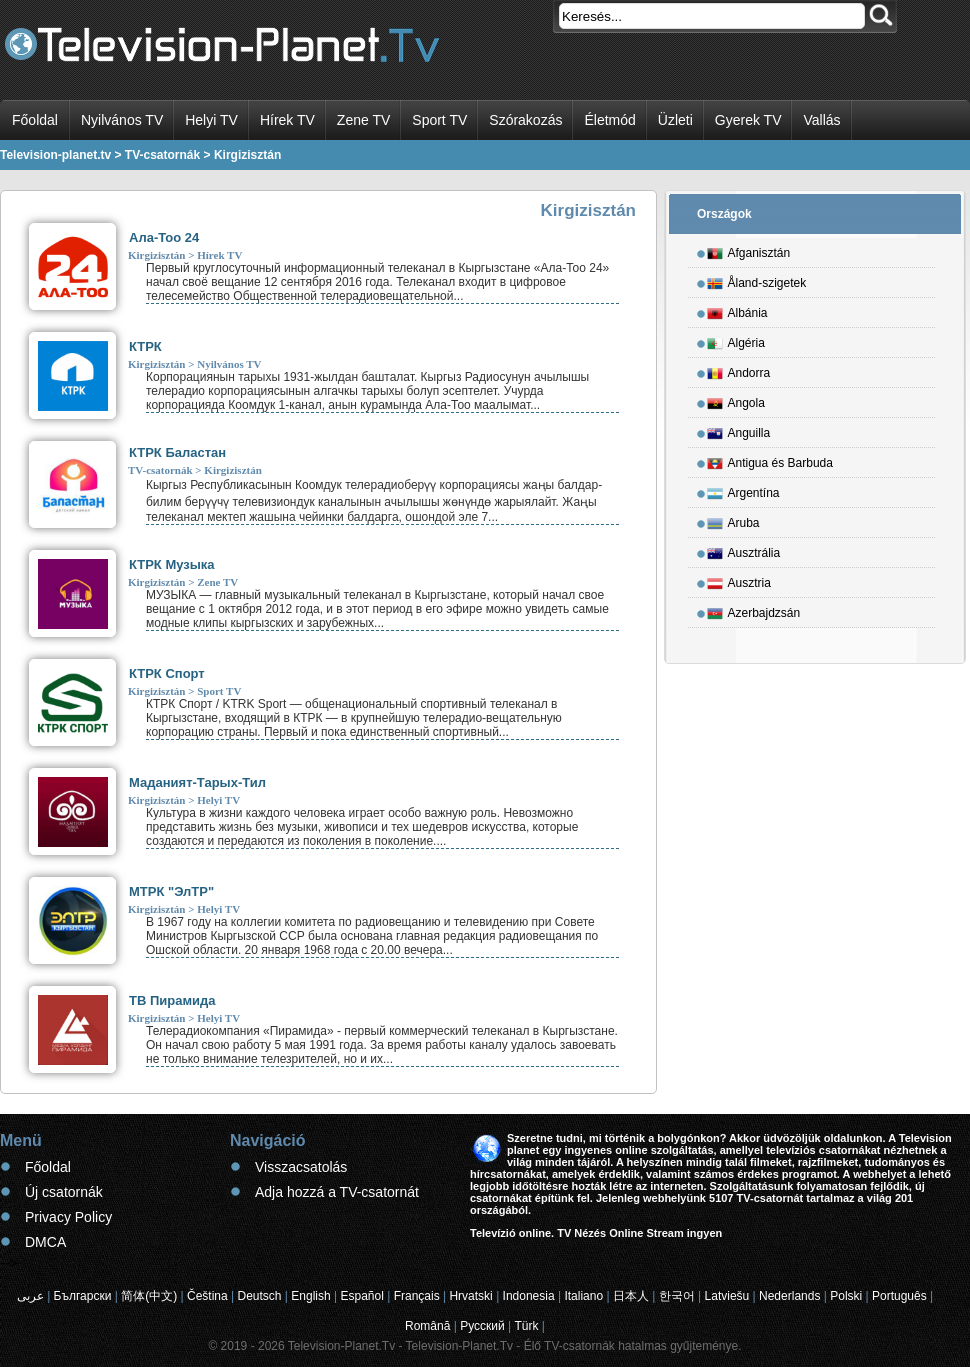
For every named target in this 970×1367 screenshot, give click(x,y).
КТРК (145, 346)
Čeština (207, 1296)
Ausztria (739, 580)
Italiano (583, 1296)
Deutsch (259, 1296)
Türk (527, 1326)
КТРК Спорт (167, 673)
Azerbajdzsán (754, 610)
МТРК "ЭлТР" (171, 891)
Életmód (609, 120)
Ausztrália (744, 550)
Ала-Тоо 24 (164, 237)
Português (899, 1296)
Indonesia (529, 1296)
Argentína (743, 490)
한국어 (677, 1296)
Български (83, 1296)
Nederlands (789, 1296)
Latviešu (727, 1296)
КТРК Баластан (177, 452)
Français (417, 1296)
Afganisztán (749, 250)
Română (427, 1326)
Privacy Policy (68, 1217)
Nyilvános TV (122, 120)
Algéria (736, 340)
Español (361, 1296)
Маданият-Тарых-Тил (197, 782)
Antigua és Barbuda (770, 460)
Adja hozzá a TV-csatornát (337, 1192)
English (310, 1296)
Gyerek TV (748, 120)
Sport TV (439, 120)
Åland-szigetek (757, 280)
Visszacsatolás (301, 1167)
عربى (30, 1296)
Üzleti (675, 120)
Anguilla (739, 430)
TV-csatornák (160, 470)
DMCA (45, 1242)
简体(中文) (149, 1296)
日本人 (631, 1296)
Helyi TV (211, 120)
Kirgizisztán (156, 255)
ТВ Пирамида (172, 1000)
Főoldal (35, 120)
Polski (846, 1296)
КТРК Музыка (172, 564)
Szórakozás (525, 120)
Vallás (821, 120)
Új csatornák (64, 1192)
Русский (482, 1326)
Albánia (737, 310)
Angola (736, 400)
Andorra (739, 370)
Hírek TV (287, 120)
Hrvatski (470, 1296)
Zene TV (363, 120)
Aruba (733, 520)
